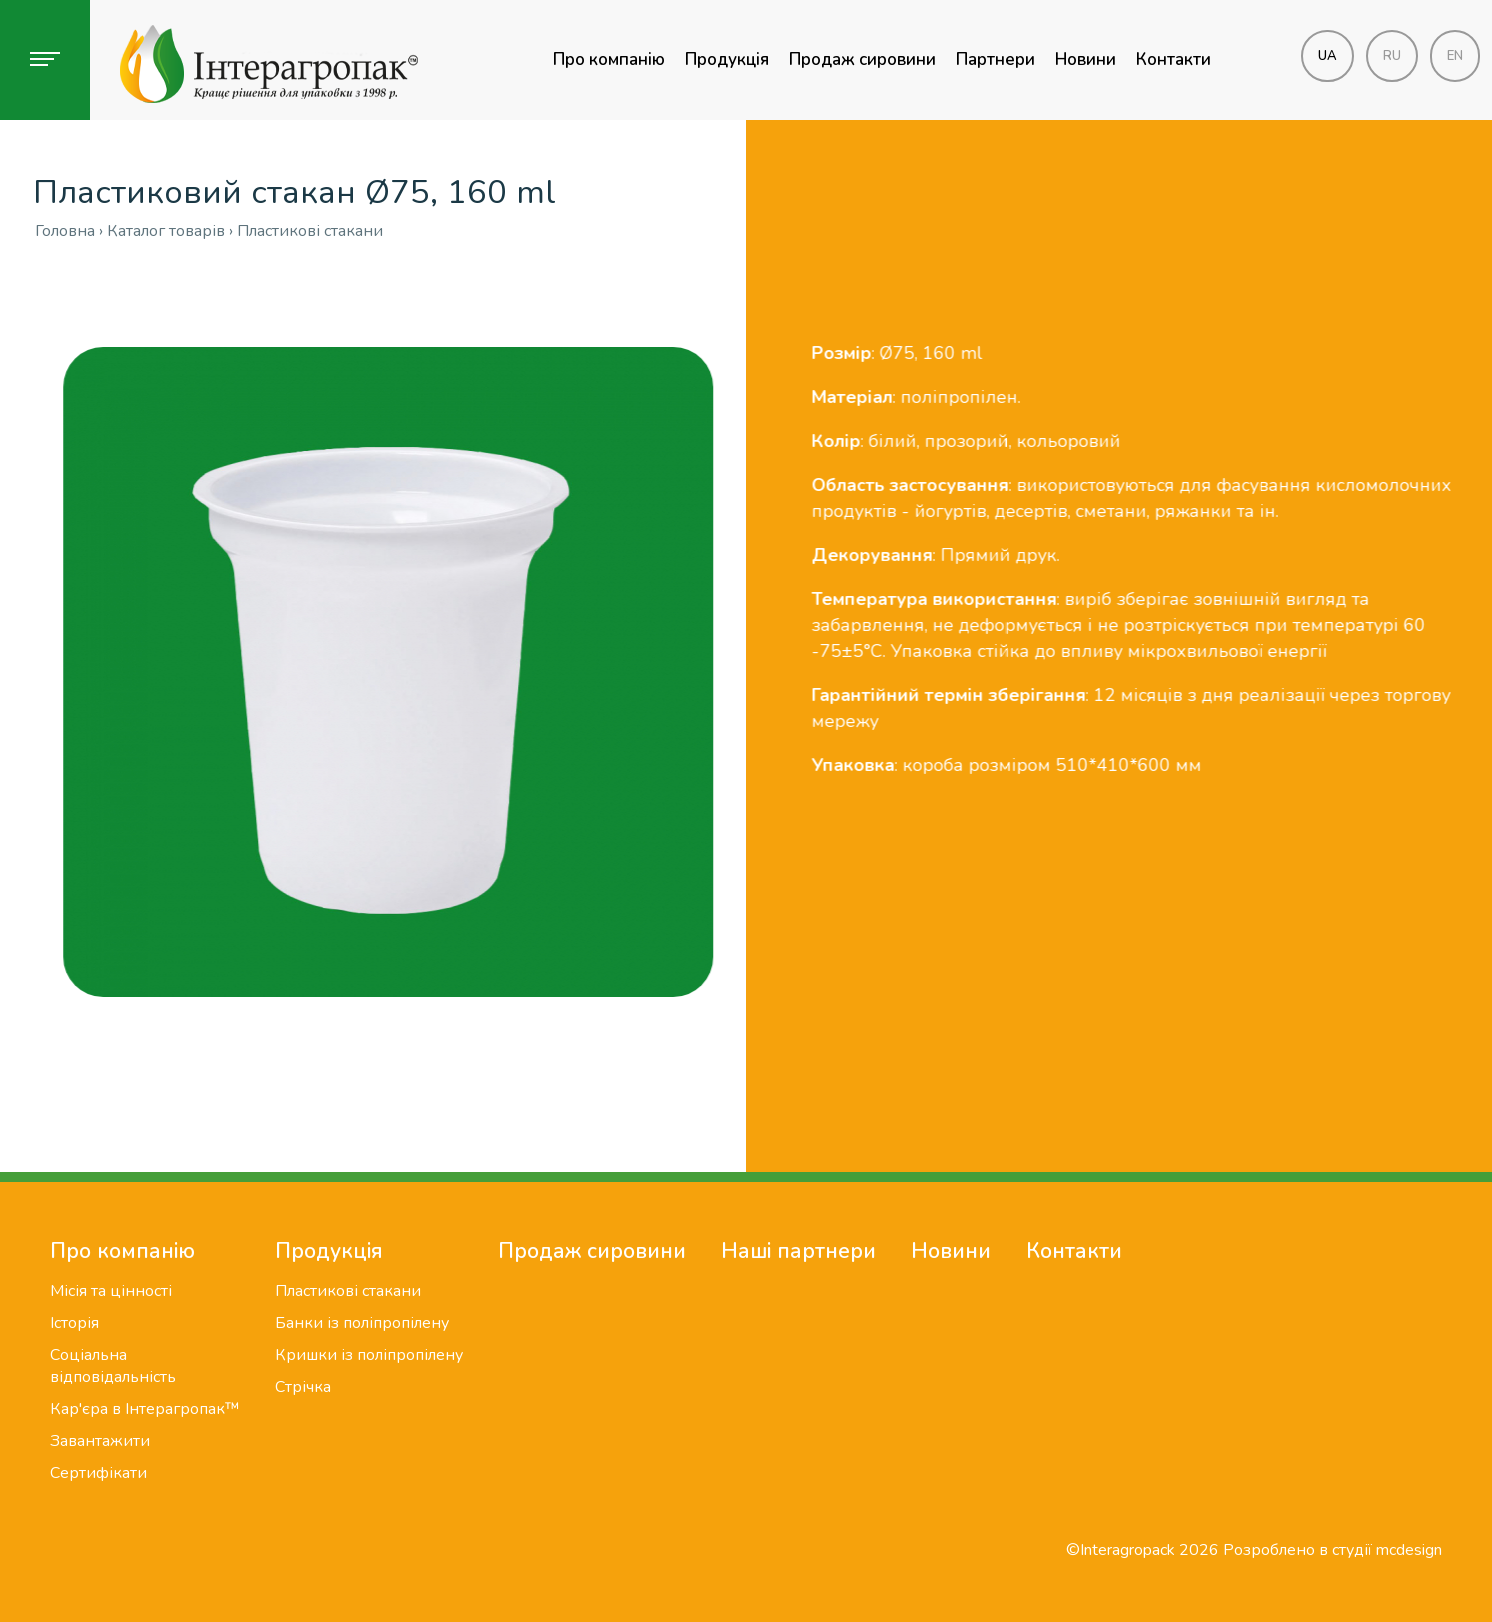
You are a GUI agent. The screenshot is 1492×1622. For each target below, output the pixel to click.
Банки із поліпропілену (362, 1323)
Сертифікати (98, 1473)
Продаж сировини (862, 59)
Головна (65, 231)
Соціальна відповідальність (113, 1366)
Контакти (1173, 59)
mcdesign (1409, 1550)
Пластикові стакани (348, 1291)
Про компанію (609, 59)
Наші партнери (798, 1251)
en (1455, 56)
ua (1327, 56)
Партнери (995, 59)
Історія (74, 1323)
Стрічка (303, 1387)
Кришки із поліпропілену (369, 1355)
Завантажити (100, 1441)
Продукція (727, 59)
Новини (1085, 59)
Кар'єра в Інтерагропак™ (145, 1409)
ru (1392, 56)
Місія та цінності (111, 1291)
